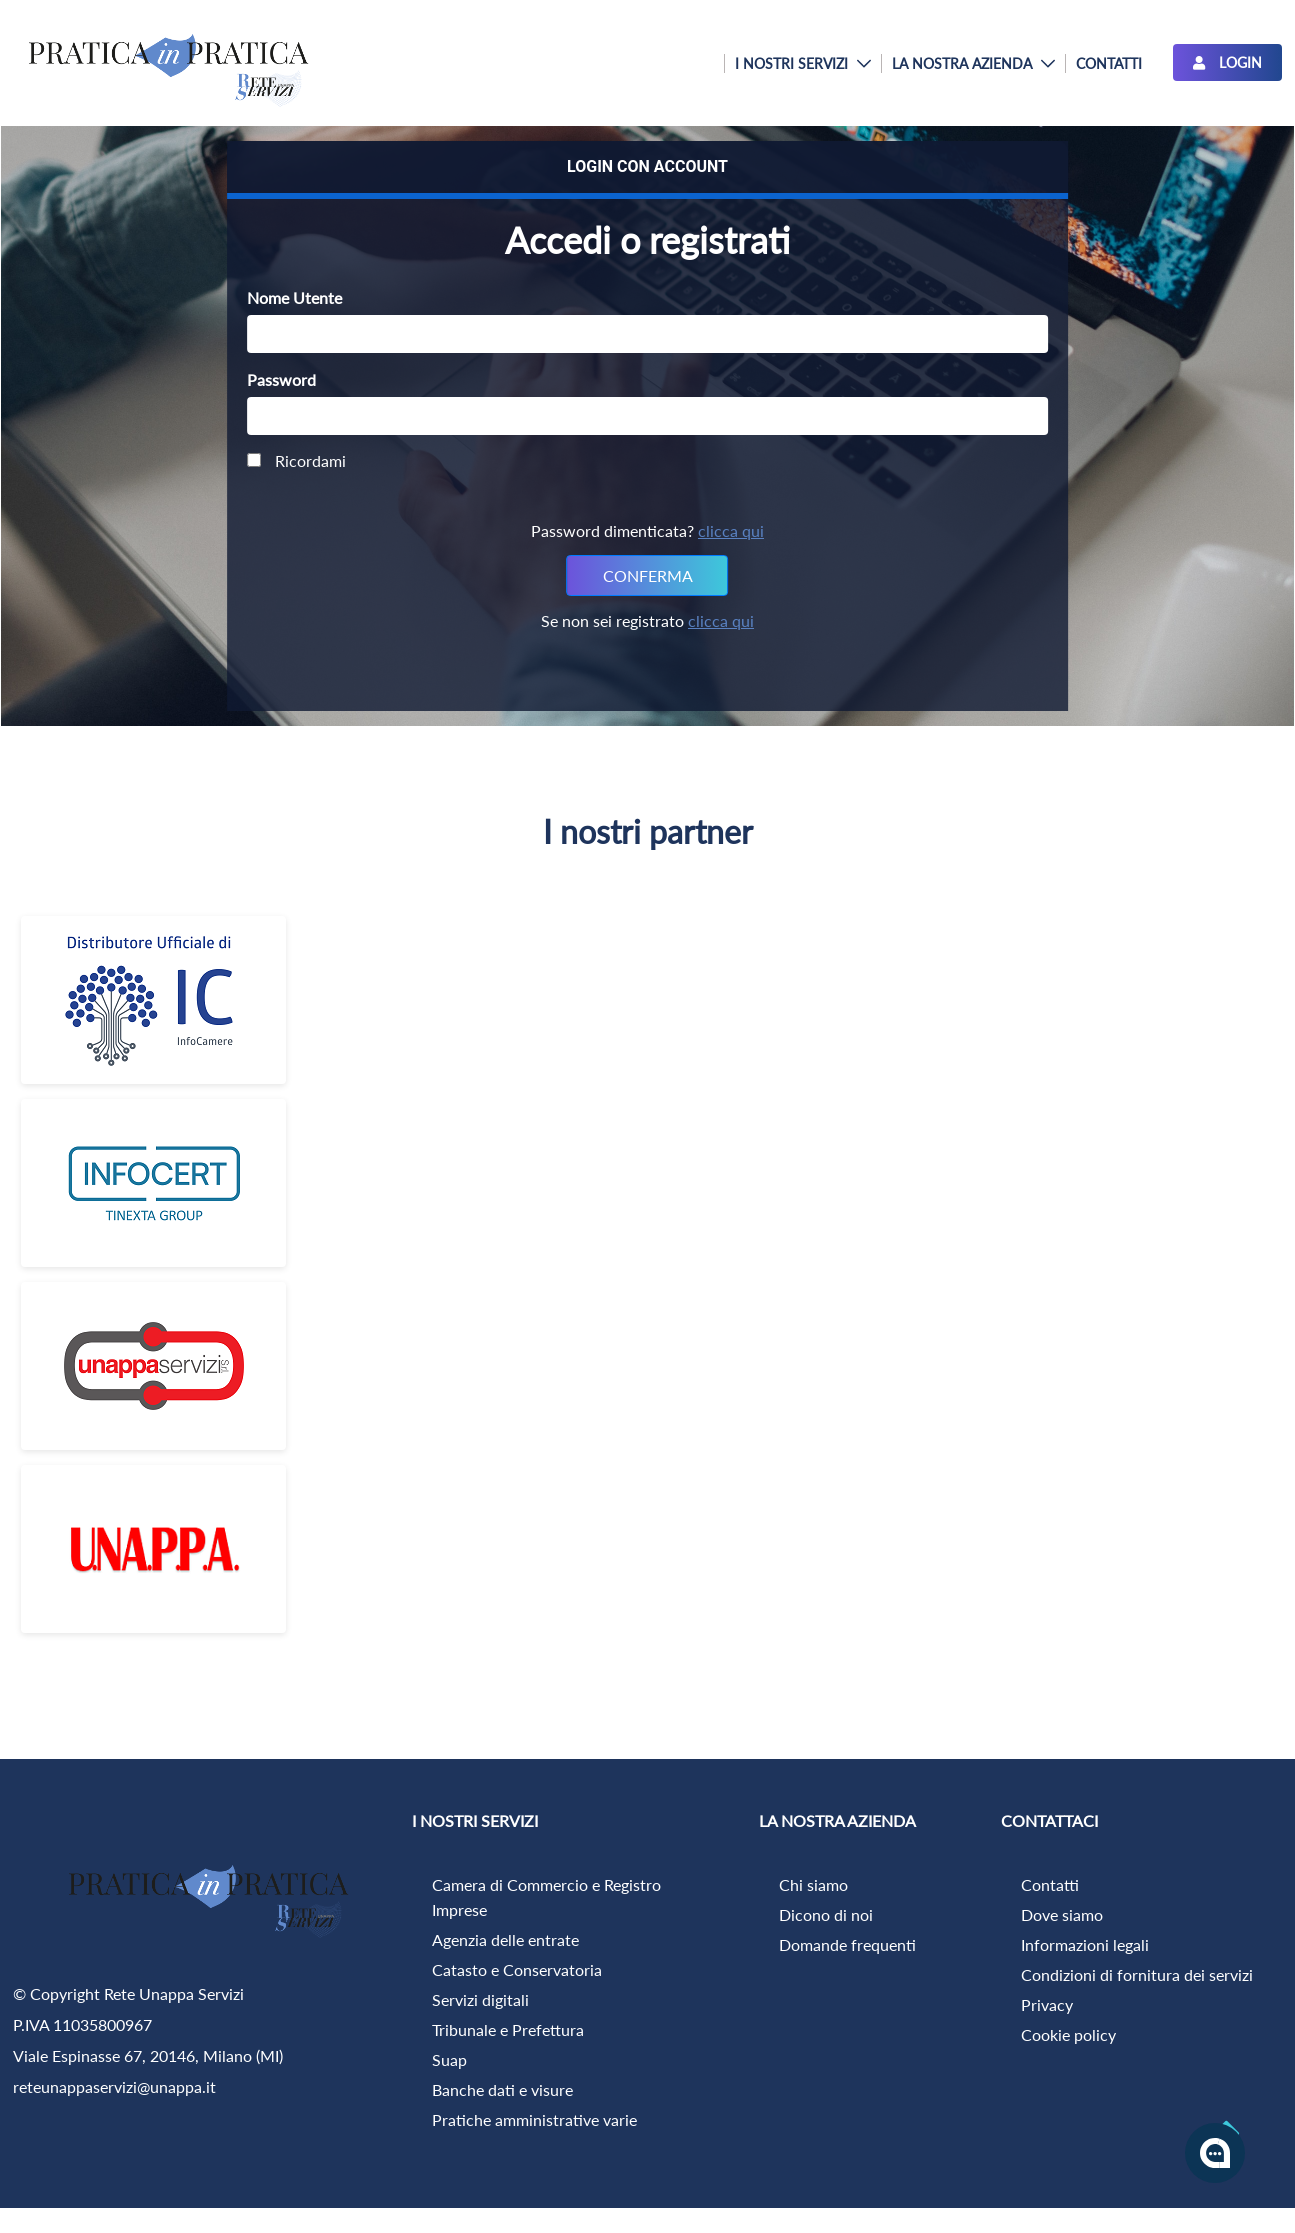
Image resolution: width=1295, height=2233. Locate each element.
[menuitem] (802, 63)
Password (281, 379)
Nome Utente (294, 297)
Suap (449, 2059)
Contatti (1050, 1884)
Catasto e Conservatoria (517, 1969)
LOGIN (1227, 62)
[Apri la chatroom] (1215, 2153)
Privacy (1047, 2004)
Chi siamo (813, 1884)
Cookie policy (1068, 2034)
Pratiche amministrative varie (534, 2119)
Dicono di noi (826, 1914)
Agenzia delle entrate (505, 1939)
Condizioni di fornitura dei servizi (1137, 1974)
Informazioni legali (1085, 1944)
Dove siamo (1062, 1914)
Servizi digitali (480, 1999)
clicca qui (731, 530)
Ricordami (296, 460)
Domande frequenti (847, 1944)
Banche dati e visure (502, 2089)
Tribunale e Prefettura (508, 2029)
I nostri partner (648, 831)
